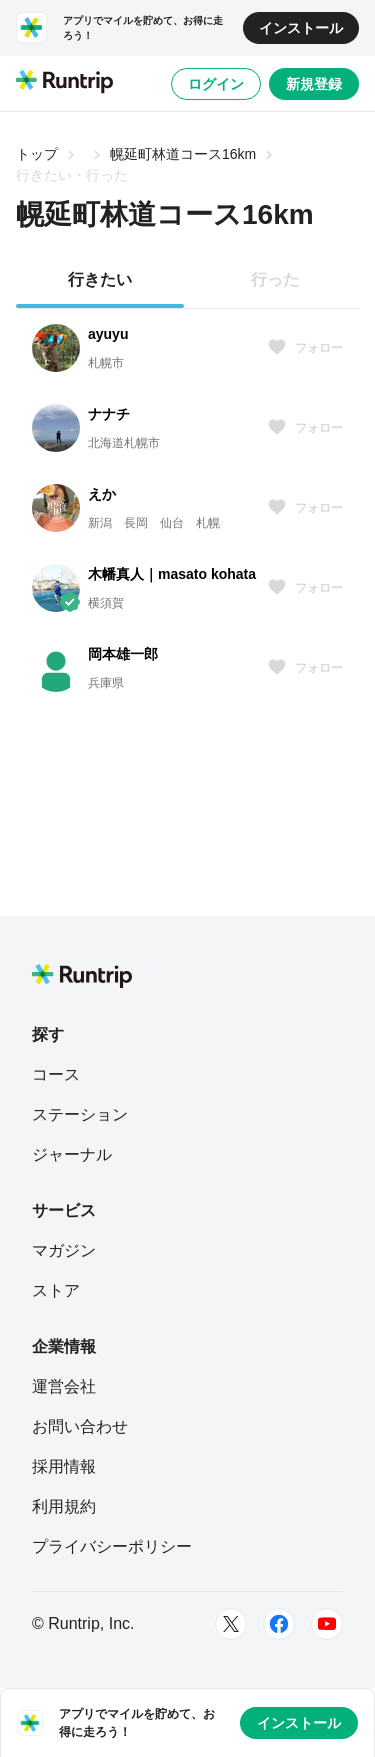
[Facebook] (279, 1624)
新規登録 (314, 84)
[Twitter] (231, 1624)
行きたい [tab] (100, 279)
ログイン (216, 84)
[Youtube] (327, 1624)
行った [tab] (275, 279)
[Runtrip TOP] (64, 83)
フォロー (305, 348)
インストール (301, 28)
